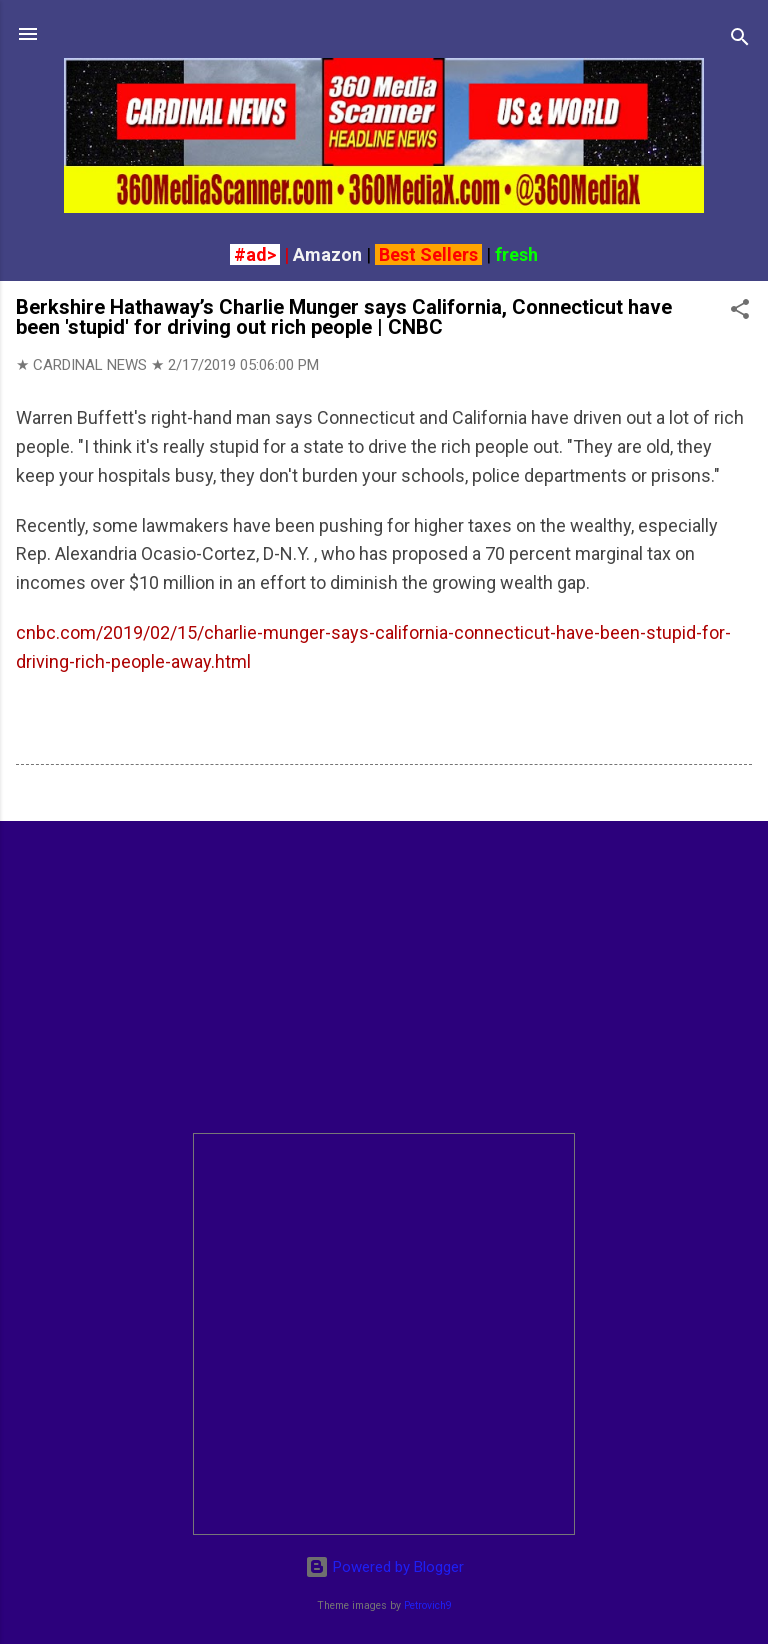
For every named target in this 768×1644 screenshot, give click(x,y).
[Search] (740, 40)
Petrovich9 (428, 1605)
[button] (740, 312)
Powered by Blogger (384, 1567)
